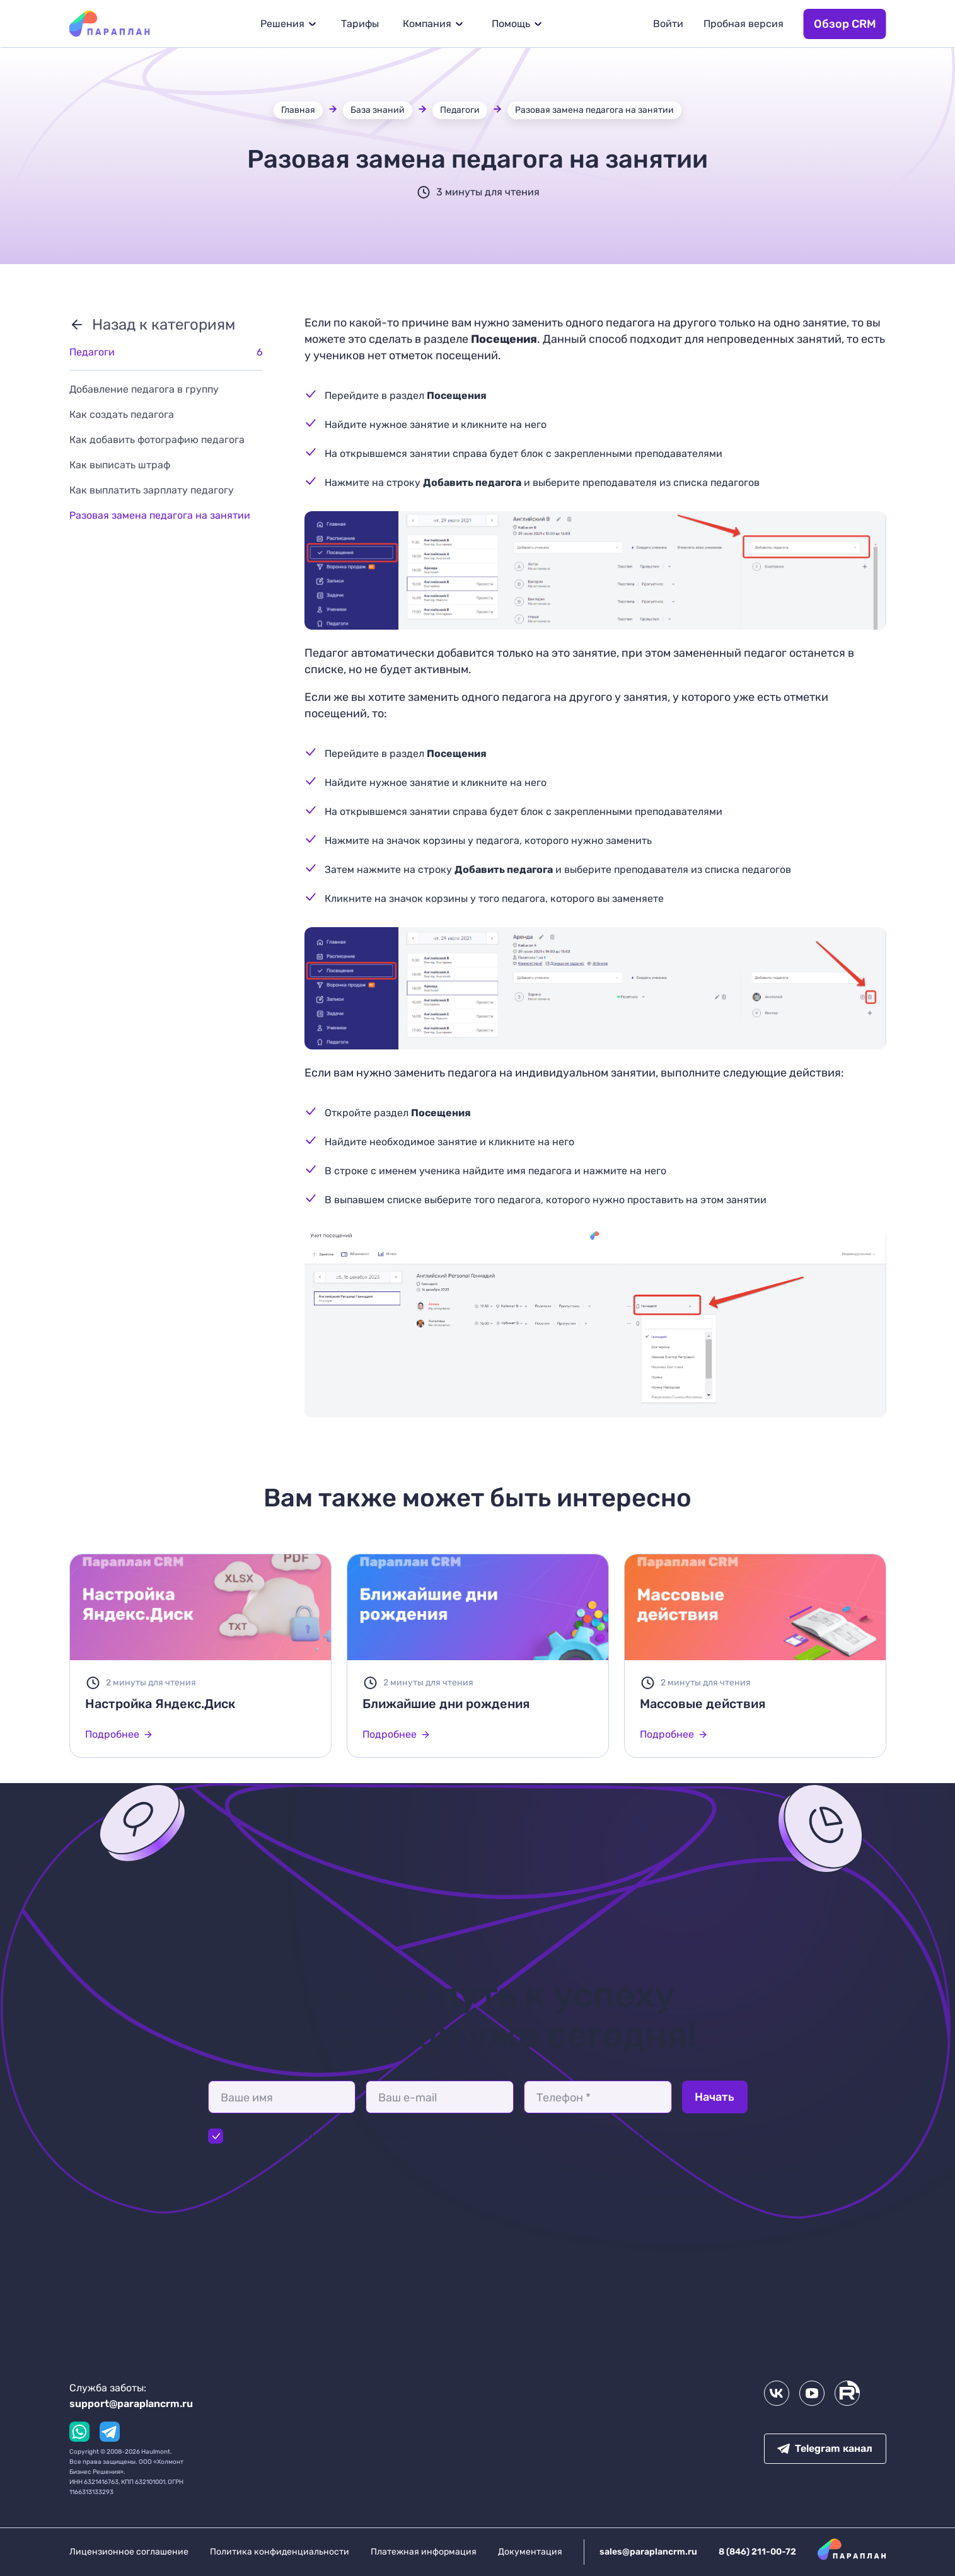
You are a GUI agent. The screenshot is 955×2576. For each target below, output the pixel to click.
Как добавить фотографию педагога (157, 440)
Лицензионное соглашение (128, 2551)
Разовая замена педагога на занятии (594, 110)
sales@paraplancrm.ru (648, 2551)
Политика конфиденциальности (279, 2551)
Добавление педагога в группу (144, 389)
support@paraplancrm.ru (131, 2404)
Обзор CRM (845, 24)
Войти (668, 24)
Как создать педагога (121, 414)
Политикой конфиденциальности (390, 2136)
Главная (298, 110)
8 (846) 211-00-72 (757, 2551)
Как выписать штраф (119, 465)
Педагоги (460, 110)
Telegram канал (824, 2448)
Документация (530, 2551)
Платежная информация (424, 2551)
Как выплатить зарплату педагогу (151, 490)
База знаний (377, 110)
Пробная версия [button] (743, 24)
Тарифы (360, 24)
